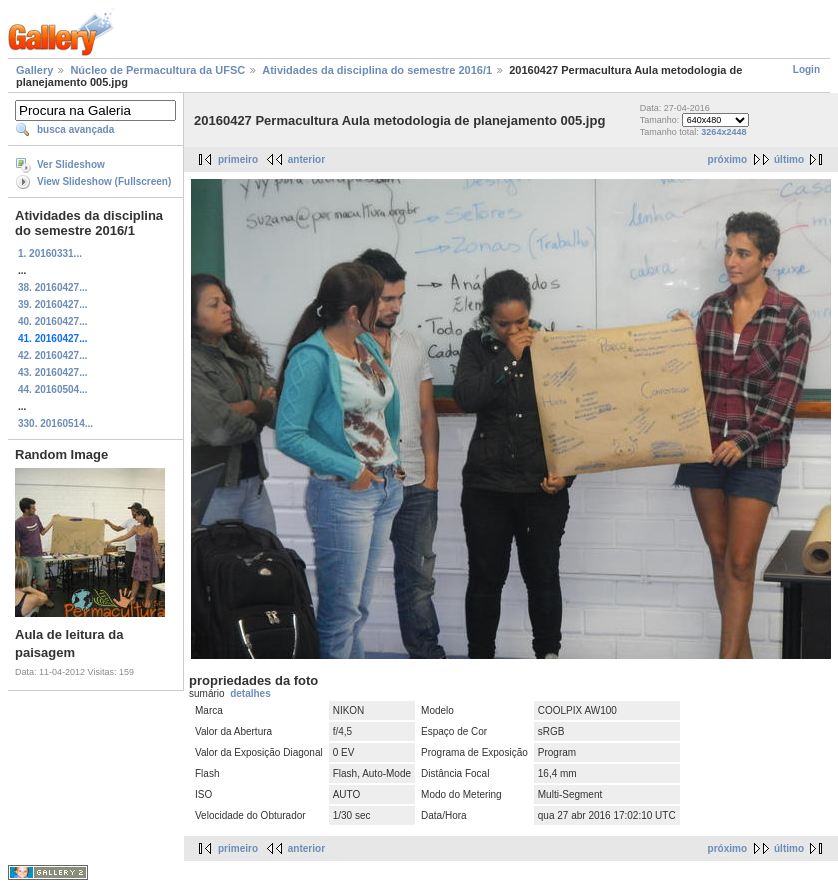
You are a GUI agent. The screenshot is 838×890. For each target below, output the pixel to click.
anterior (306, 159)
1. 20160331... (50, 253)
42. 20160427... (53, 355)
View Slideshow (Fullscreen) (104, 181)
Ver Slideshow (71, 164)
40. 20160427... (53, 321)
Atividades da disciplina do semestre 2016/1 (377, 70)
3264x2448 (723, 132)
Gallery (34, 70)
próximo (727, 159)
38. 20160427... (53, 287)
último (789, 159)
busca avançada (75, 129)
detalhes (250, 693)
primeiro (238, 159)
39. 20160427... (53, 304)
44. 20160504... (53, 389)
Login (806, 69)
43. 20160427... (53, 372)
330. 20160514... (55, 423)
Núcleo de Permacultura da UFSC (157, 70)
